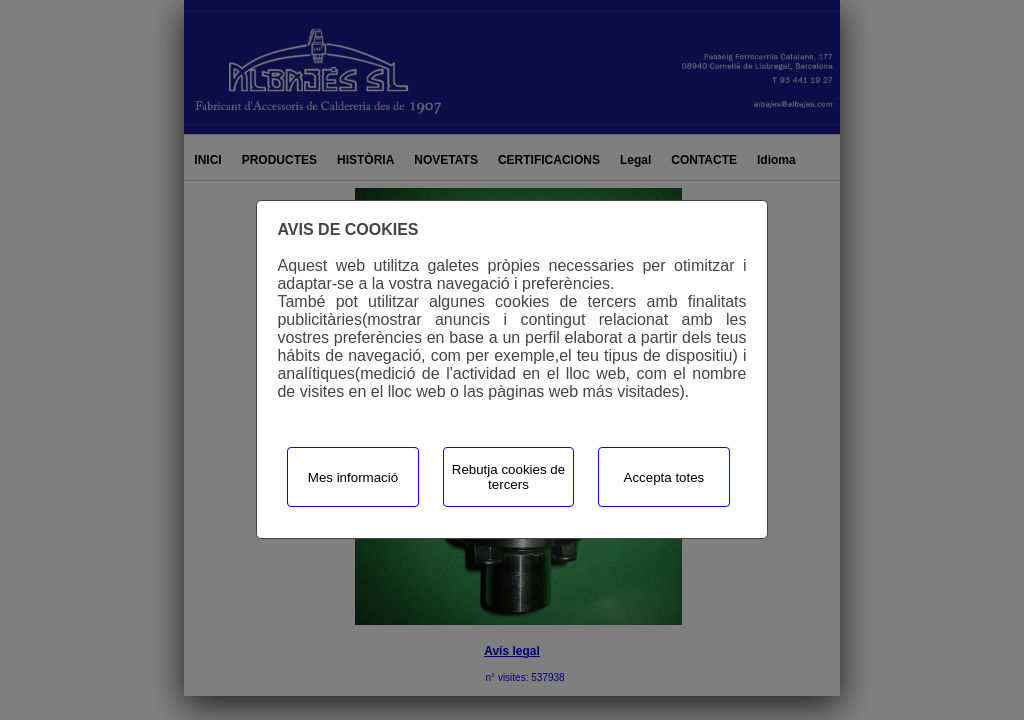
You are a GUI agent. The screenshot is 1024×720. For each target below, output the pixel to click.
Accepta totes (664, 477)
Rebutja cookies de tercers (508, 477)
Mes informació (353, 477)
